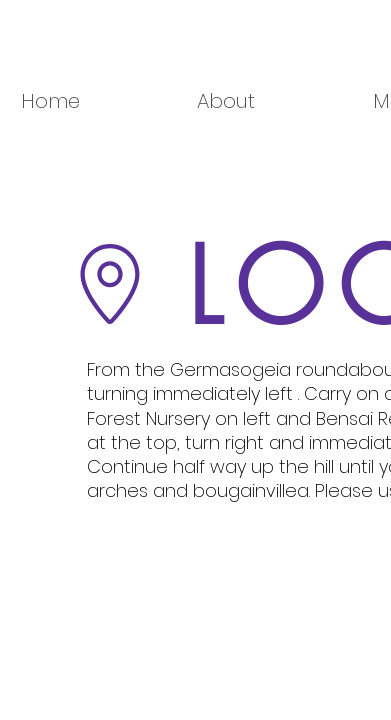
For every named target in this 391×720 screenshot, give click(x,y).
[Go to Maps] (110, 283)
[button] (269, 101)
